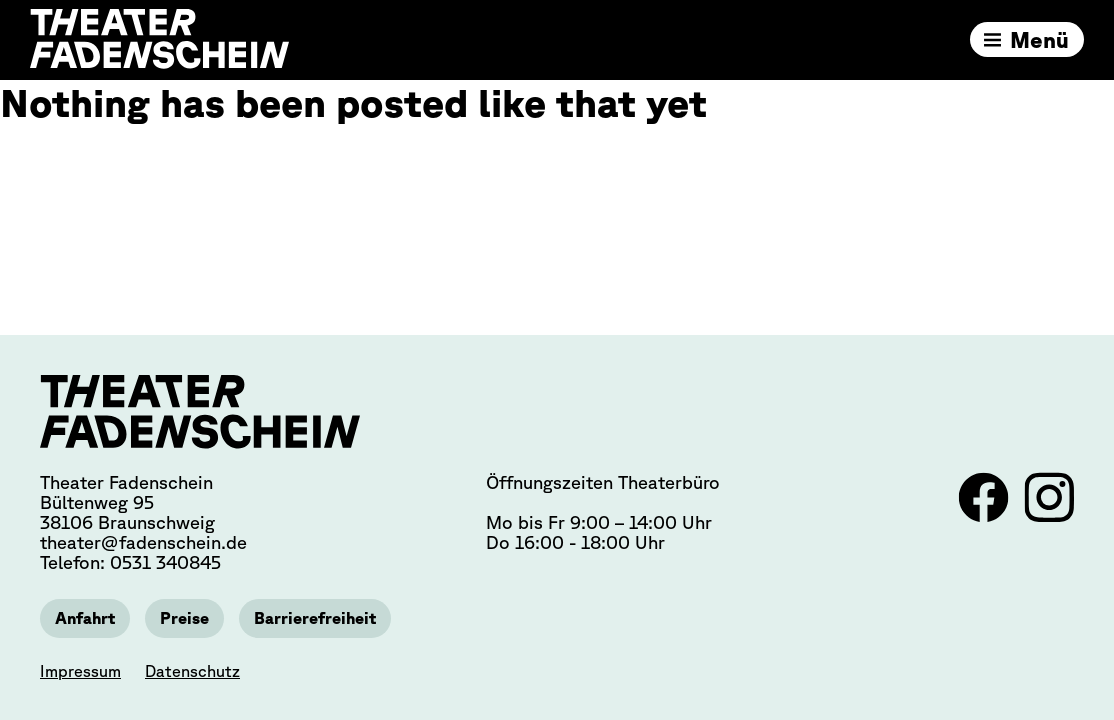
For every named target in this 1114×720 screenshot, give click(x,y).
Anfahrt (85, 618)
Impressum (80, 671)
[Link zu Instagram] (1049, 516)
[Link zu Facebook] (986, 516)
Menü (1039, 39)
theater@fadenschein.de (143, 542)
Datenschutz (192, 671)
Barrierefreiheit (315, 618)
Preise (184, 618)
